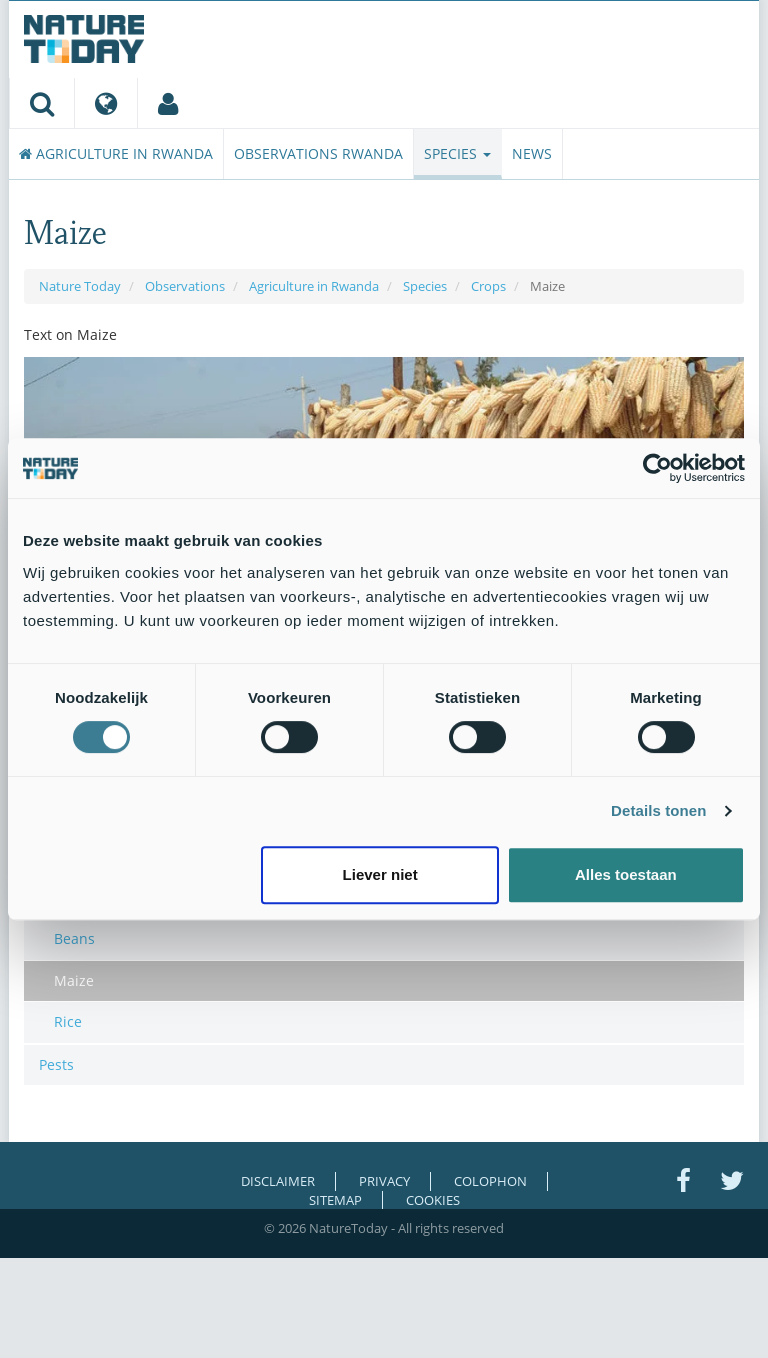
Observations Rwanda (318, 153)
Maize (74, 980)
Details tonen (658, 810)
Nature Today (80, 286)
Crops (488, 286)
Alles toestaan (626, 874)
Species (457, 153)
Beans (74, 938)
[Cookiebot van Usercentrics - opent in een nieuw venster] (657, 468)
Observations (185, 286)
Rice (68, 1021)
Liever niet (380, 874)
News (532, 153)
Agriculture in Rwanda (116, 153)
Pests (56, 1064)
